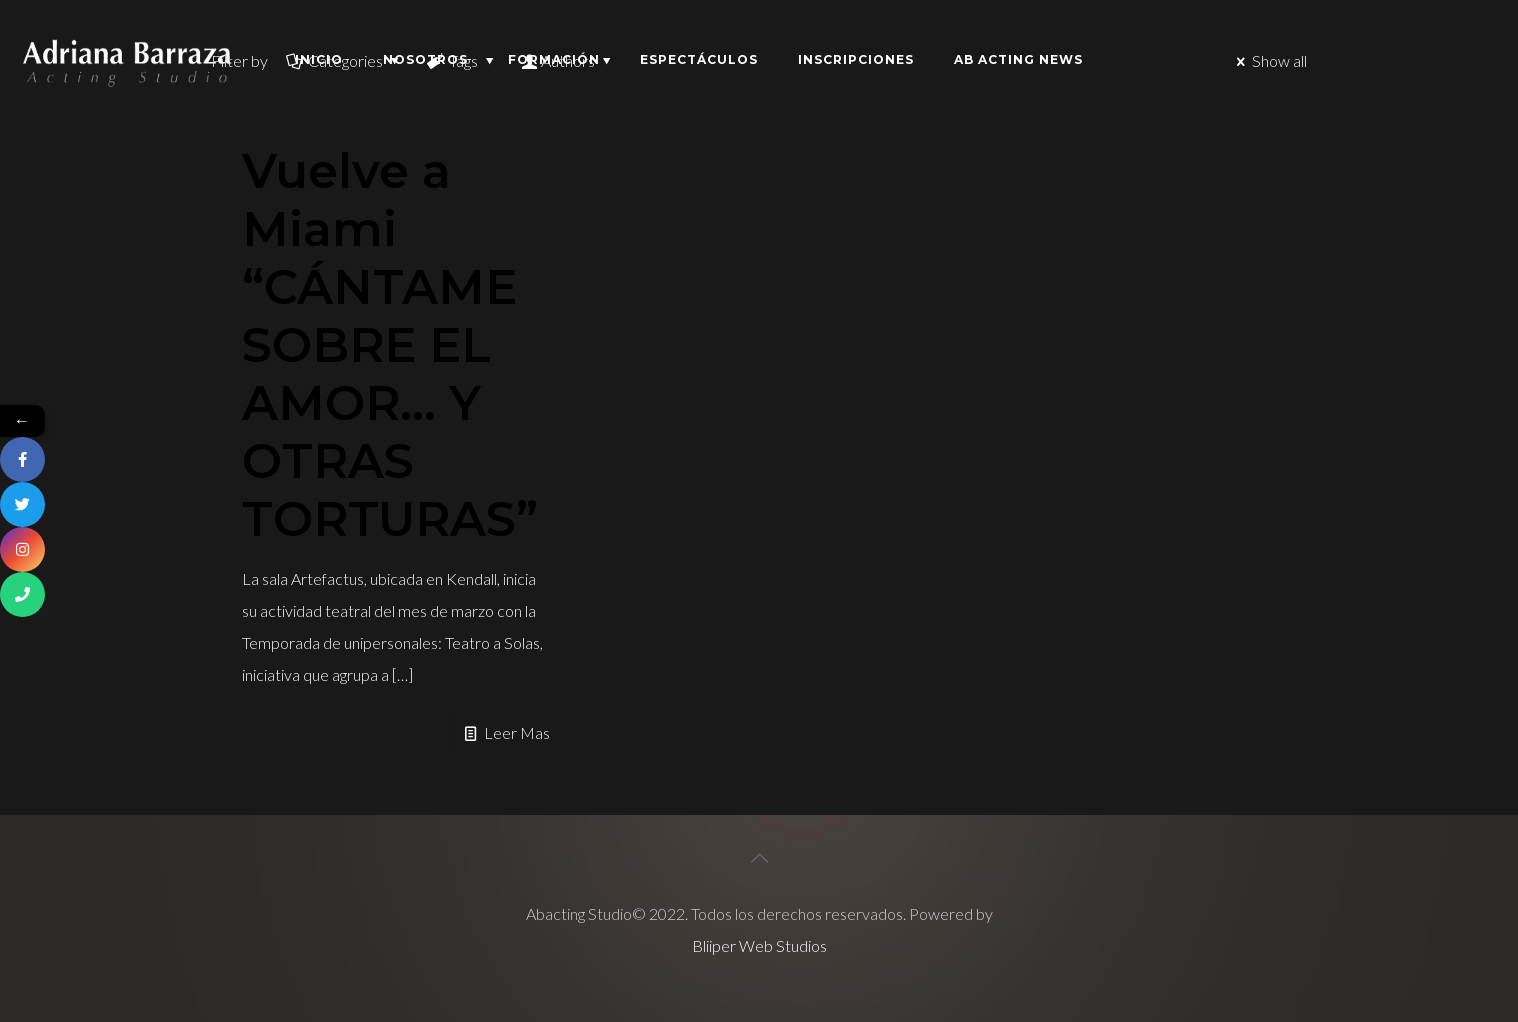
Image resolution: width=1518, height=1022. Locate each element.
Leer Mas (517, 732)
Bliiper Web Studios (759, 945)
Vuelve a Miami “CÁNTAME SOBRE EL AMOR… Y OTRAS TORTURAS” (390, 345)
